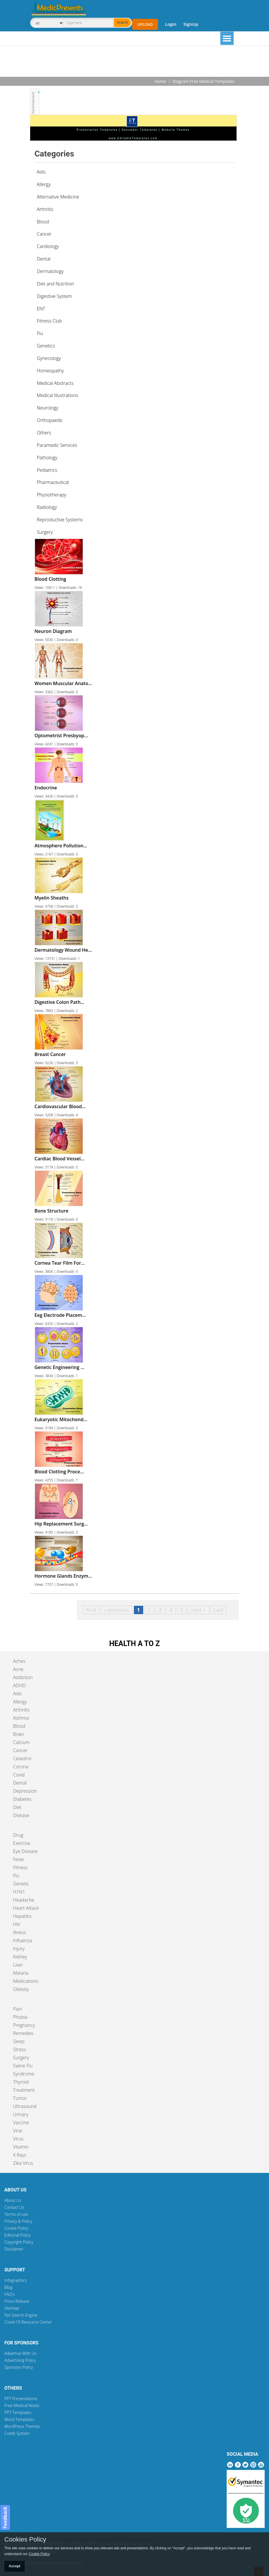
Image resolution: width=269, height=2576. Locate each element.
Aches (19, 1661)
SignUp (190, 24)
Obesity (21, 1989)
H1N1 (19, 1892)
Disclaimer (13, 2249)
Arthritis (21, 1710)
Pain (17, 2009)
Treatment (24, 2090)
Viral (17, 2130)
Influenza (22, 1940)
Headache (23, 1900)
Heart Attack (26, 1908)
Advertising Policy (20, 2360)
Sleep (18, 2041)
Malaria (20, 1973)
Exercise (21, 1843)
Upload (145, 24)
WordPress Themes (22, 2426)
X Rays (19, 2155)
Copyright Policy (18, 2242)
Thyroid (21, 2082)
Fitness (20, 1867)
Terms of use (16, 2214)
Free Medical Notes (21, 2405)
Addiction (23, 1677)
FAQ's (9, 2294)
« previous (116, 1609)
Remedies (23, 2033)
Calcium (21, 1742)
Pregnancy (24, 2025)
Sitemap (11, 2308)
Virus (18, 2139)
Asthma (21, 1718)
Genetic (21, 1883)
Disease (21, 1815)
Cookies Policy (25, 2539)
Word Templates (19, 2419)
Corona (20, 1766)
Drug (18, 1835)
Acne (18, 1669)
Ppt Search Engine (20, 2315)
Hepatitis (22, 1916)
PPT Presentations (20, 2398)
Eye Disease (25, 1851)
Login (170, 24)
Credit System (17, 2433)
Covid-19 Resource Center (28, 2322)
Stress (19, 2049)
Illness (19, 1932)
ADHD (19, 1685)
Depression (25, 1791)
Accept (14, 2566)
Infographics (15, 2280)
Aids (17, 1693)
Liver (18, 1965)
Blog (8, 2287)
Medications (25, 1981)
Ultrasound (24, 2106)
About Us (12, 2200)
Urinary (20, 2114)
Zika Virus (23, 2163)
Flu (16, 1875)
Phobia (20, 2017)
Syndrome (23, 2074)
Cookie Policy (16, 2228)
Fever (18, 1859)
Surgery (21, 2057)
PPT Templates (17, 2412)
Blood (19, 1726)
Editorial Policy (17, 2235)
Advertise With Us (20, 2353)
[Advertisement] (134, 62)
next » (198, 1609)
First (91, 1609)
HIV (16, 1924)
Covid (19, 1775)
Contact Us (14, 2207)
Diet (17, 1807)
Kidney (20, 1957)
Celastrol (22, 1758)
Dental (20, 1783)
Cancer (20, 1750)
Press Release (17, 2301)
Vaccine (21, 2122)
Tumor (20, 2098)
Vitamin (21, 2147)
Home (160, 81)
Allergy (20, 1701)
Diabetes (22, 1799)
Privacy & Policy (18, 2221)
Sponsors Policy (18, 2367)
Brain (18, 1734)
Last (218, 1609)
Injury (19, 1948)
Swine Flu (22, 2065)
